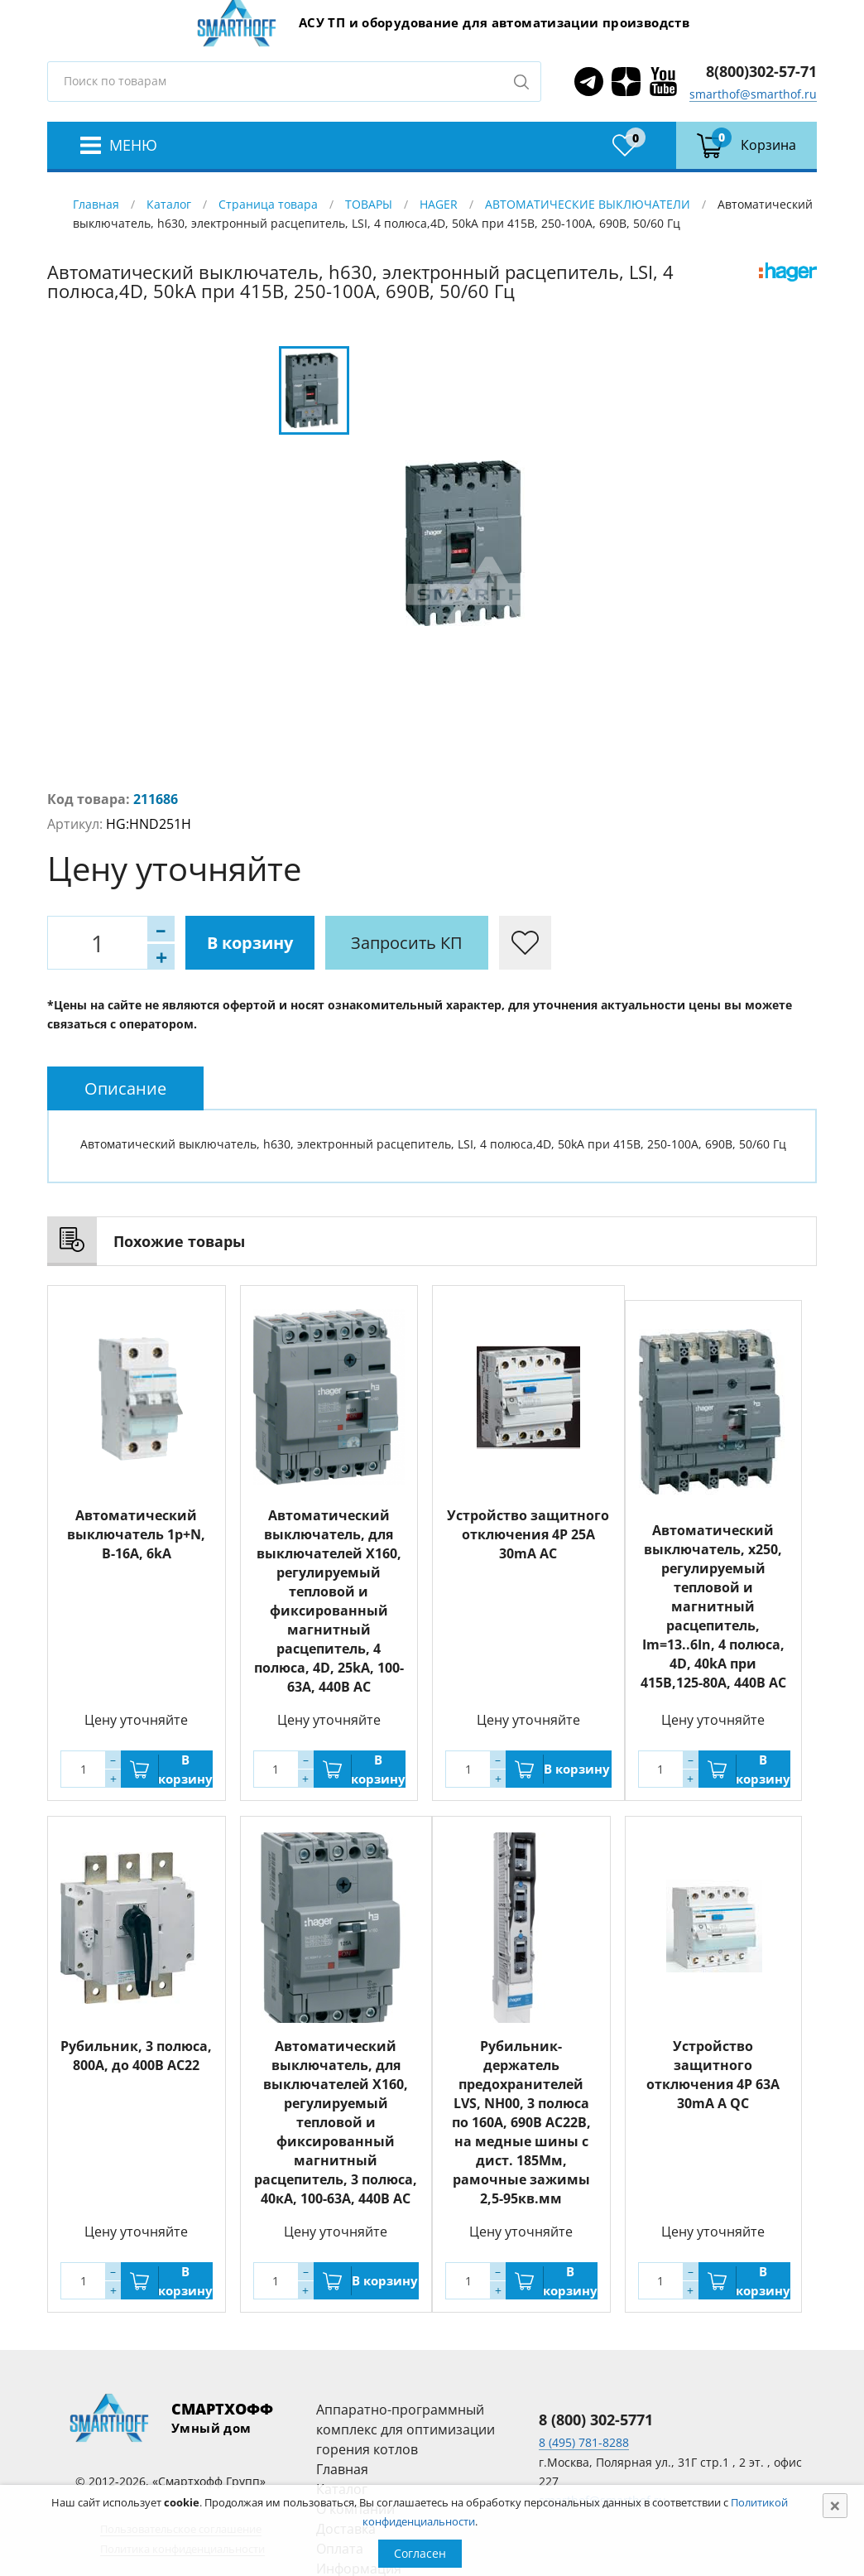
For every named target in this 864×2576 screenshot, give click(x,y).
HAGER (439, 204)
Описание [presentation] (125, 1088)
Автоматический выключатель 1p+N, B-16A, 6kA (136, 1534)
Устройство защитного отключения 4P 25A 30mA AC (528, 1534)
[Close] (835, 2505)
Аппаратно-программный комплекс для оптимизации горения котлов (405, 2429)
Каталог (168, 204)
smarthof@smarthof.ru (753, 94)
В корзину (250, 943)
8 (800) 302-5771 (596, 2419)
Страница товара (268, 204)
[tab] (125, 1088)
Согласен (420, 2553)
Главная (96, 204)
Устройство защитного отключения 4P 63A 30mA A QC (713, 2074)
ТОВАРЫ (368, 204)
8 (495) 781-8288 (584, 2442)
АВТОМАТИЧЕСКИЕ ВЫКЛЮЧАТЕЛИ (587, 204)
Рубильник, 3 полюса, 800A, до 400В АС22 (136, 2055)
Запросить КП (407, 943)
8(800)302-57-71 (761, 71)
